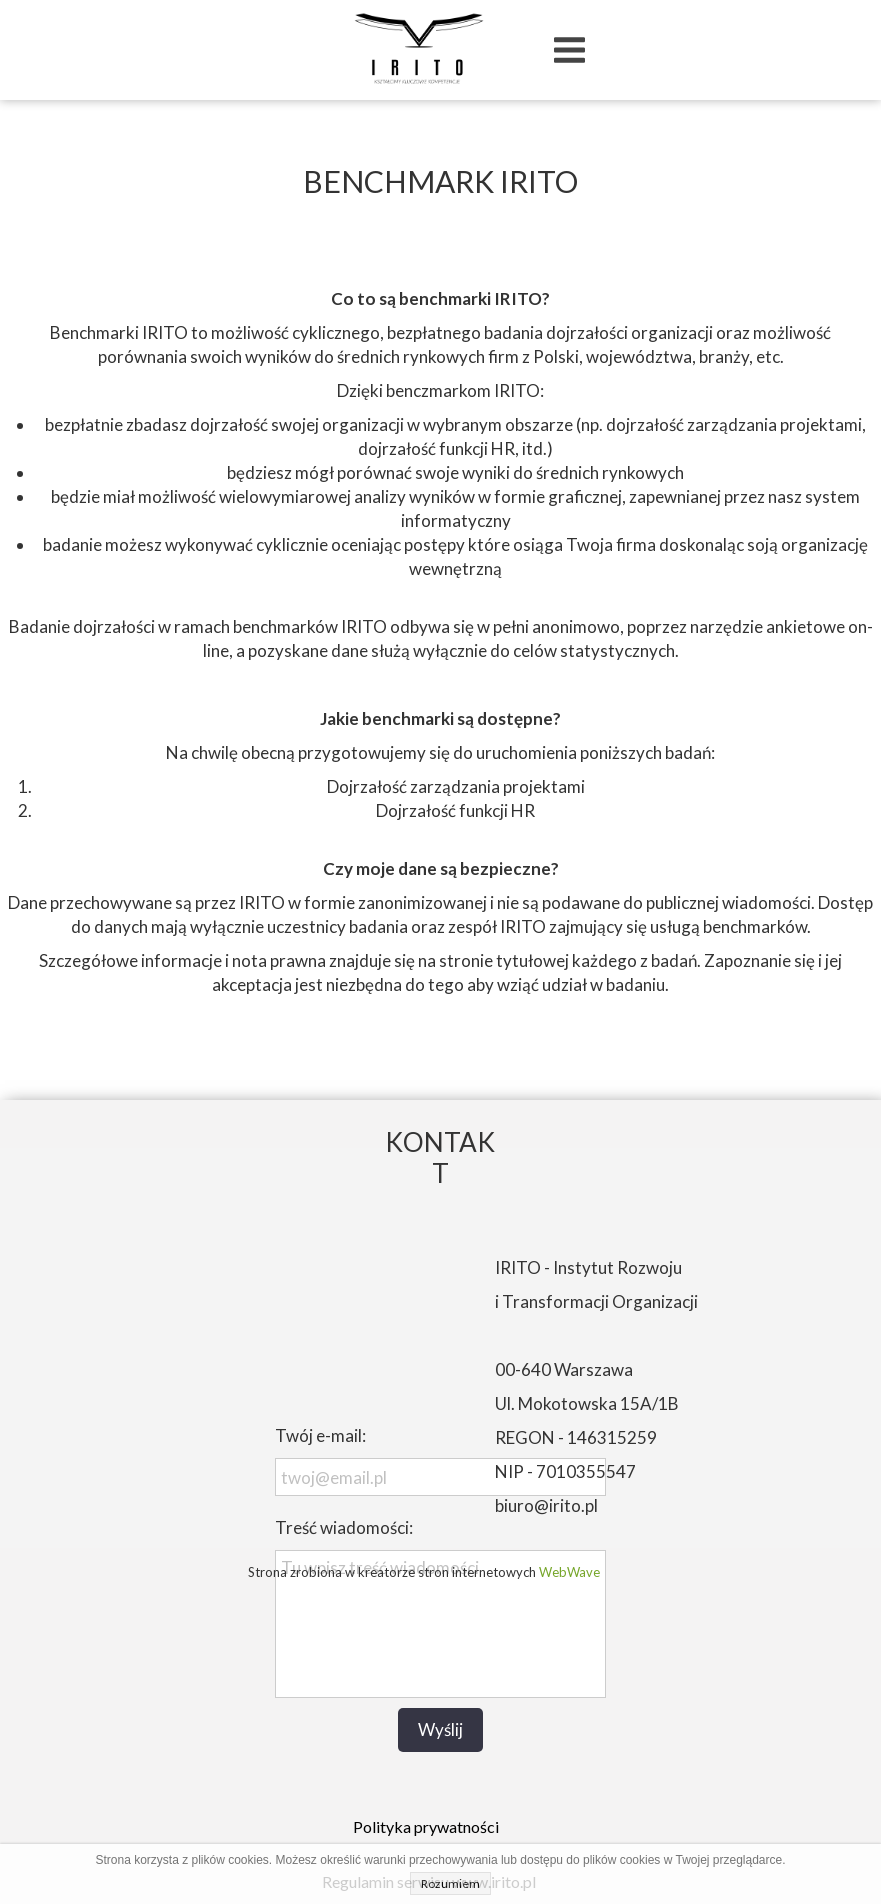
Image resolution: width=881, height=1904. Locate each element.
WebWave (569, 1572)
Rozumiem (450, 1883)
